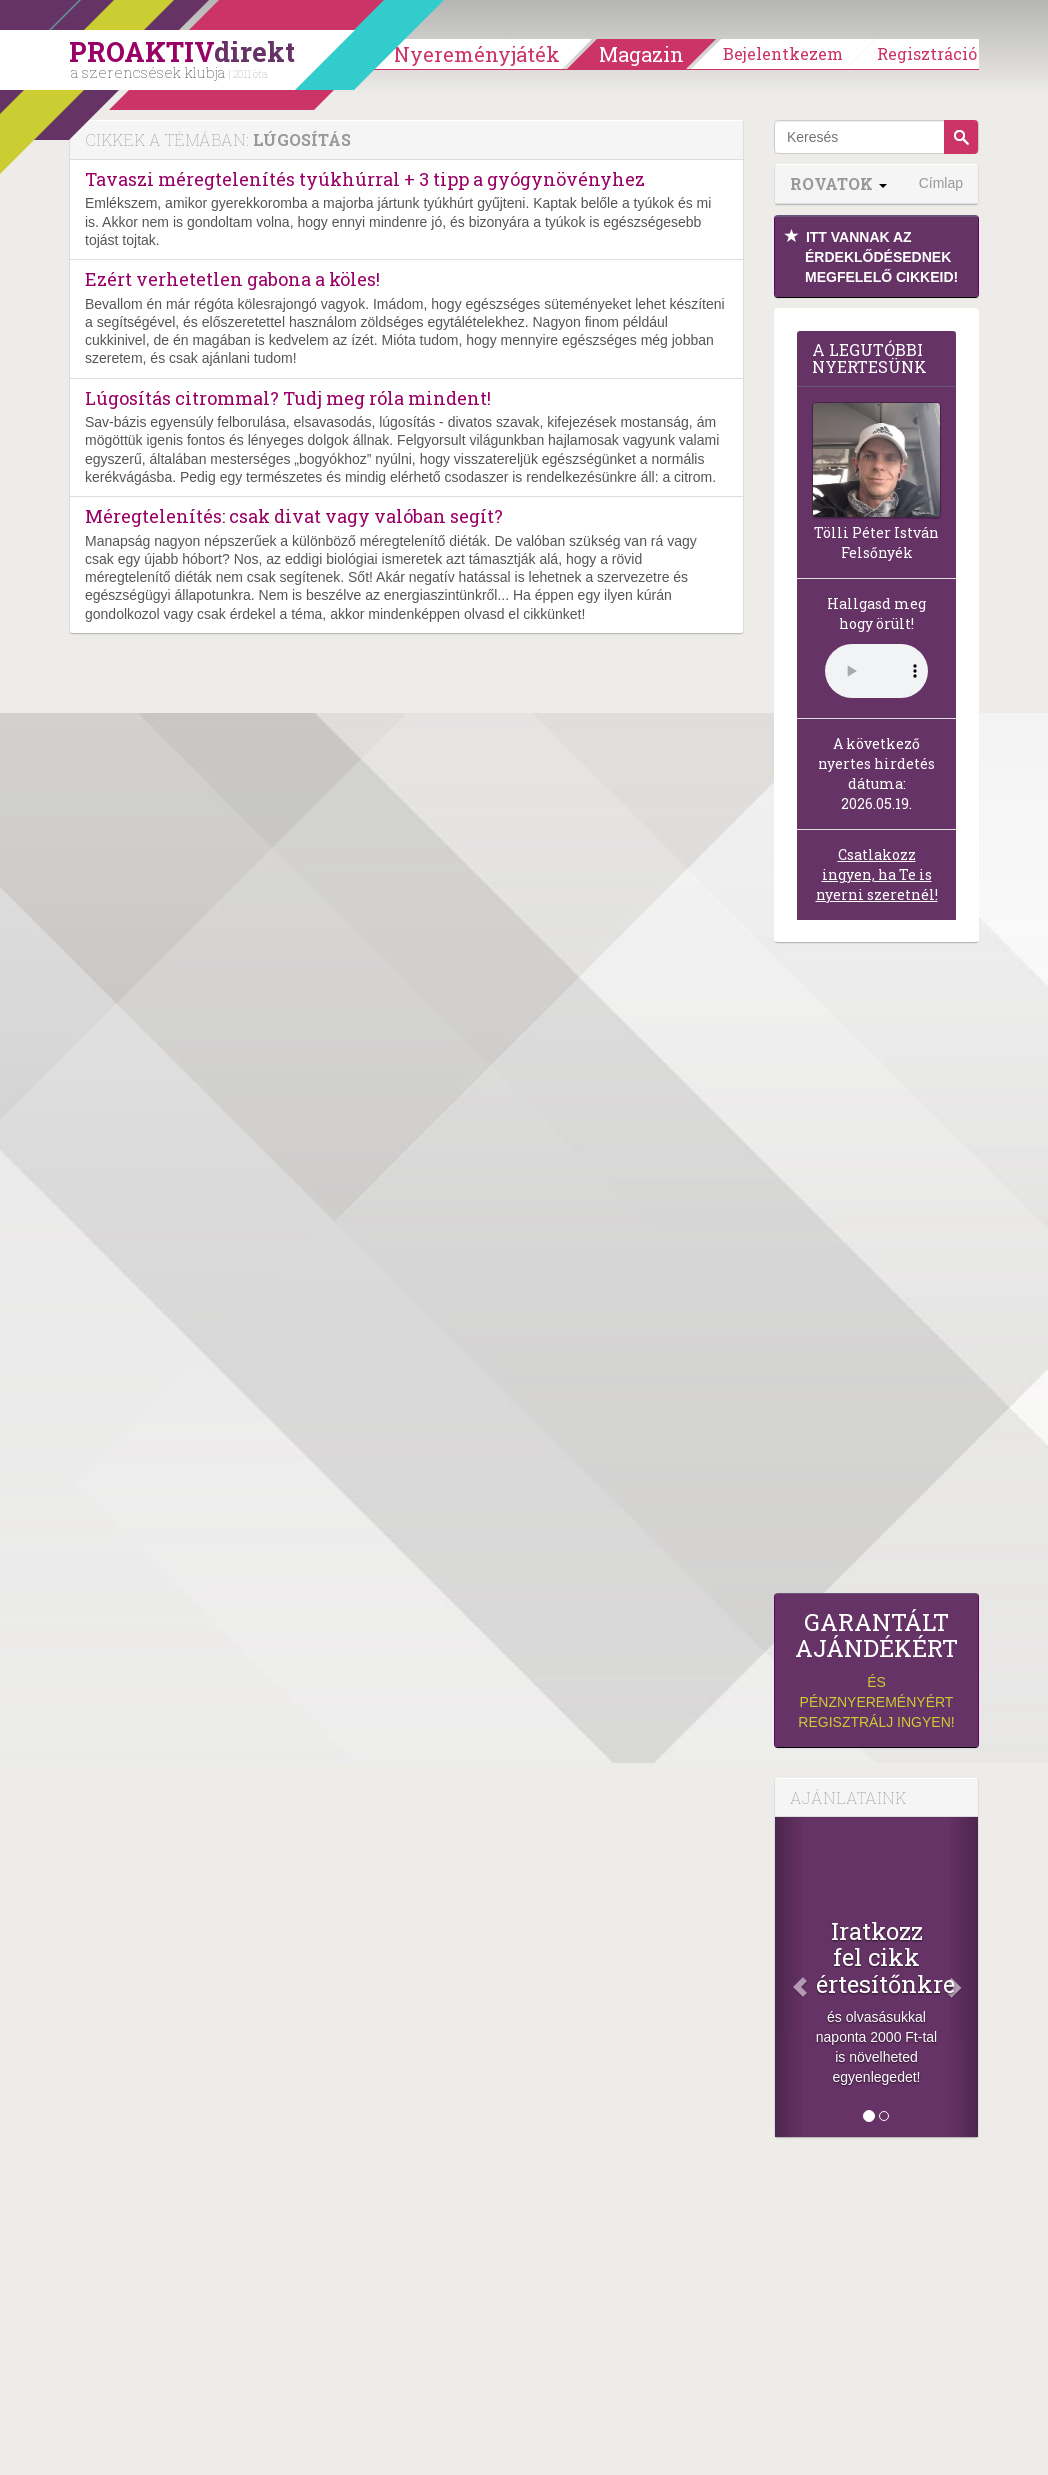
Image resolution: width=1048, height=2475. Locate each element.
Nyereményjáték (477, 54)
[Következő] (963, 1977)
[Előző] (790, 1977)
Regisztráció (927, 53)
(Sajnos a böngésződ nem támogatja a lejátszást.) (876, 671)
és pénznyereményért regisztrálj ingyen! (876, 1669)
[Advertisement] (876, 1273)
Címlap (941, 183)
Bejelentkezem (783, 53)
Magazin (641, 54)
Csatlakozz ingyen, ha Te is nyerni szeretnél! (877, 874)
